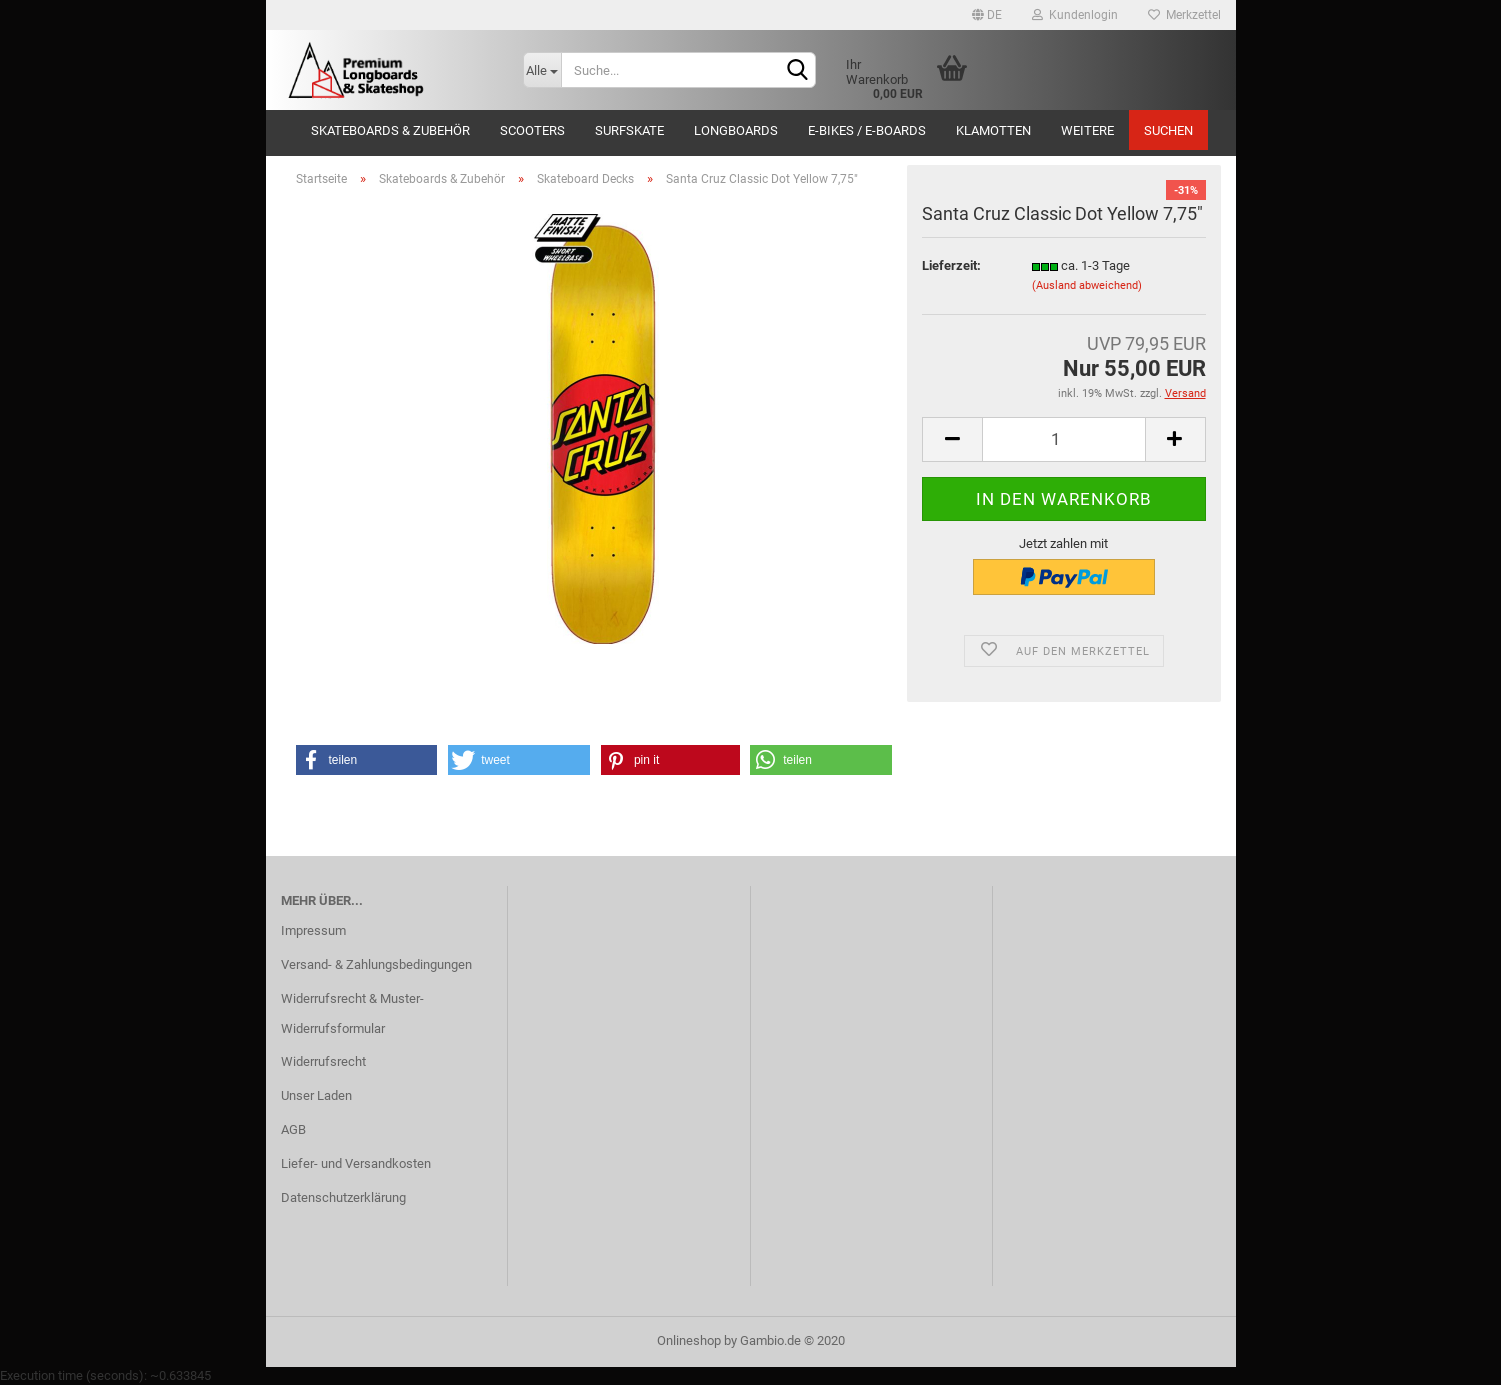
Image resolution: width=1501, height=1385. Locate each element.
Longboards (736, 130)
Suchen (1168, 130)
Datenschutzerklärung (343, 1197)
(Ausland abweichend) (1087, 285)
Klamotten (993, 130)
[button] (367, 760)
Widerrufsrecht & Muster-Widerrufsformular (352, 1013)
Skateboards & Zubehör (390, 130)
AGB (293, 1129)
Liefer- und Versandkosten (356, 1163)
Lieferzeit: (951, 265)
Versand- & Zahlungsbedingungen (376, 964)
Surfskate (629, 130)
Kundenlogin (1075, 15)
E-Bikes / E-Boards (867, 130)
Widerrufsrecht (323, 1061)
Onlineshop (689, 1340)
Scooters (532, 130)
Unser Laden (316, 1095)
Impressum (313, 930)
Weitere (1087, 130)
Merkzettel (1184, 15)
